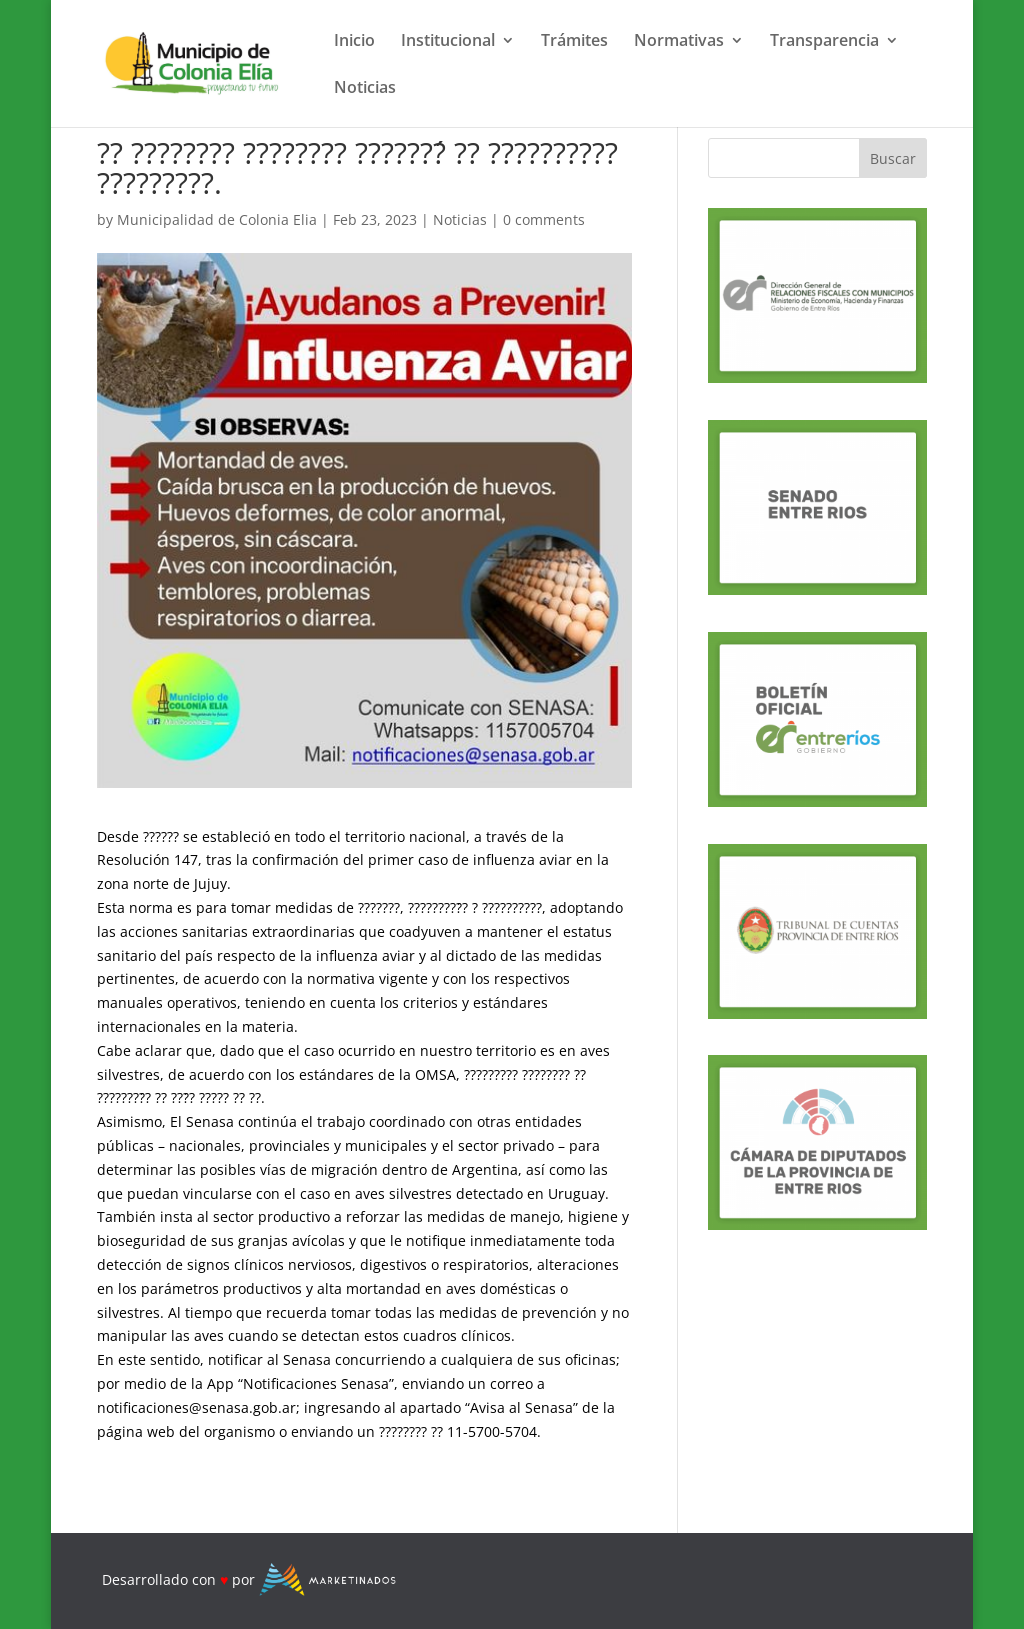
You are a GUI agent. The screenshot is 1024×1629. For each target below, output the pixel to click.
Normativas (679, 42)
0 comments (544, 219)
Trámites (574, 42)
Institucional (448, 42)
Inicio (354, 42)
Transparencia (824, 42)
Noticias (365, 89)
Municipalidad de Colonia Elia (217, 219)
